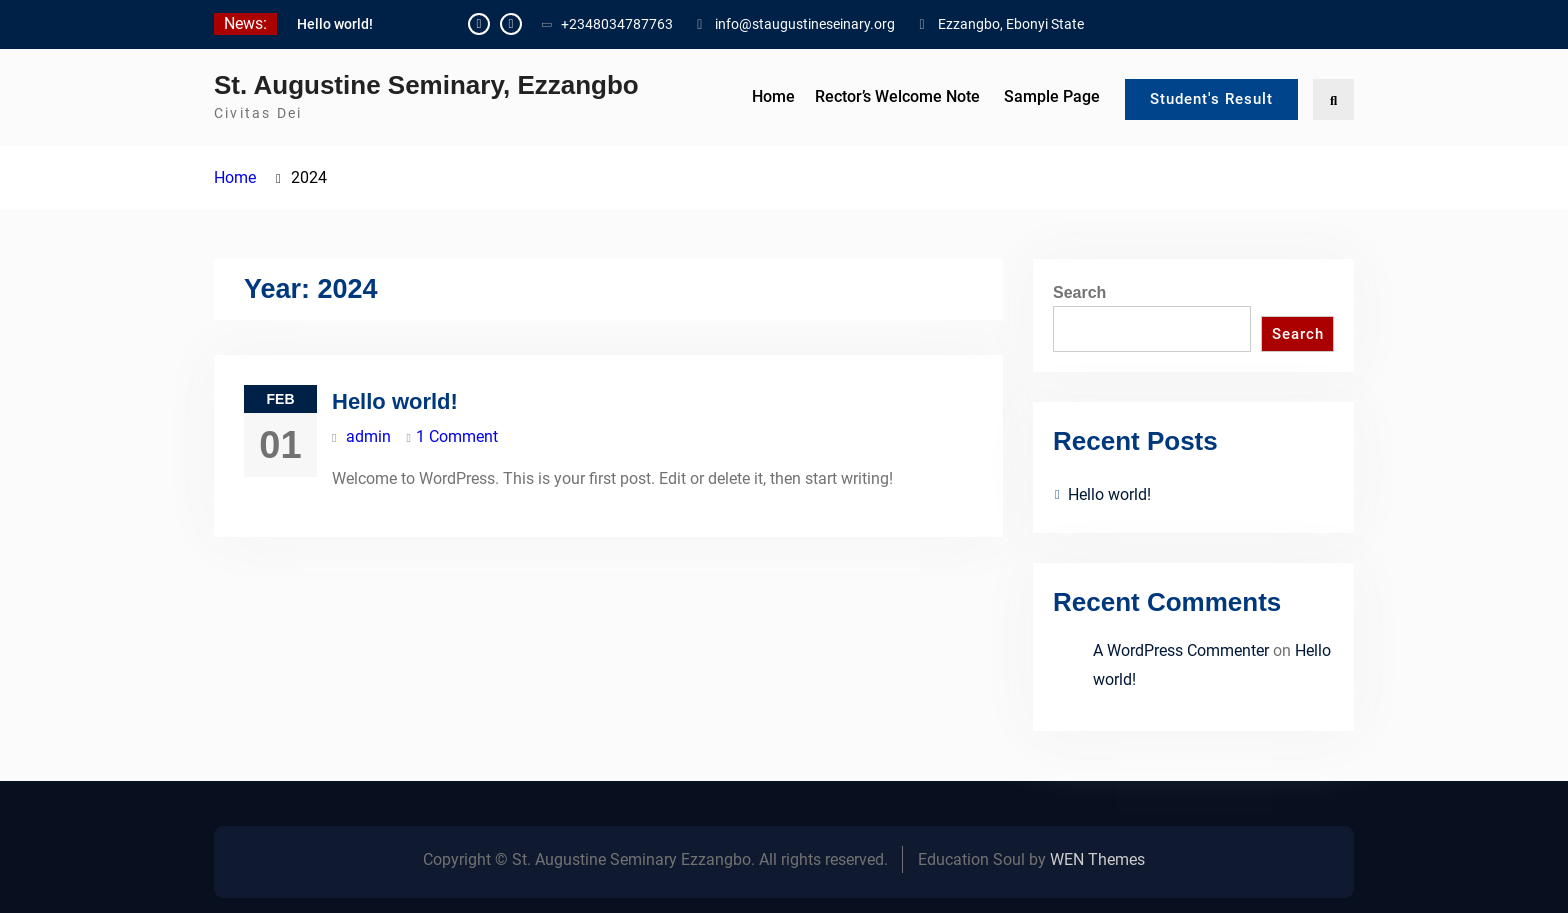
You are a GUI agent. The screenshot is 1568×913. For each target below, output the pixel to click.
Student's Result (1211, 99)
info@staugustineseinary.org (805, 24)
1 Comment (457, 436)
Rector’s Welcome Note (897, 96)
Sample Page (1052, 96)
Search (1079, 292)
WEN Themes (1097, 859)
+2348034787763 (617, 24)
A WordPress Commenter (1181, 650)
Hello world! (335, 24)
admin (368, 436)
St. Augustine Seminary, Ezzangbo (426, 85)
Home (773, 96)
